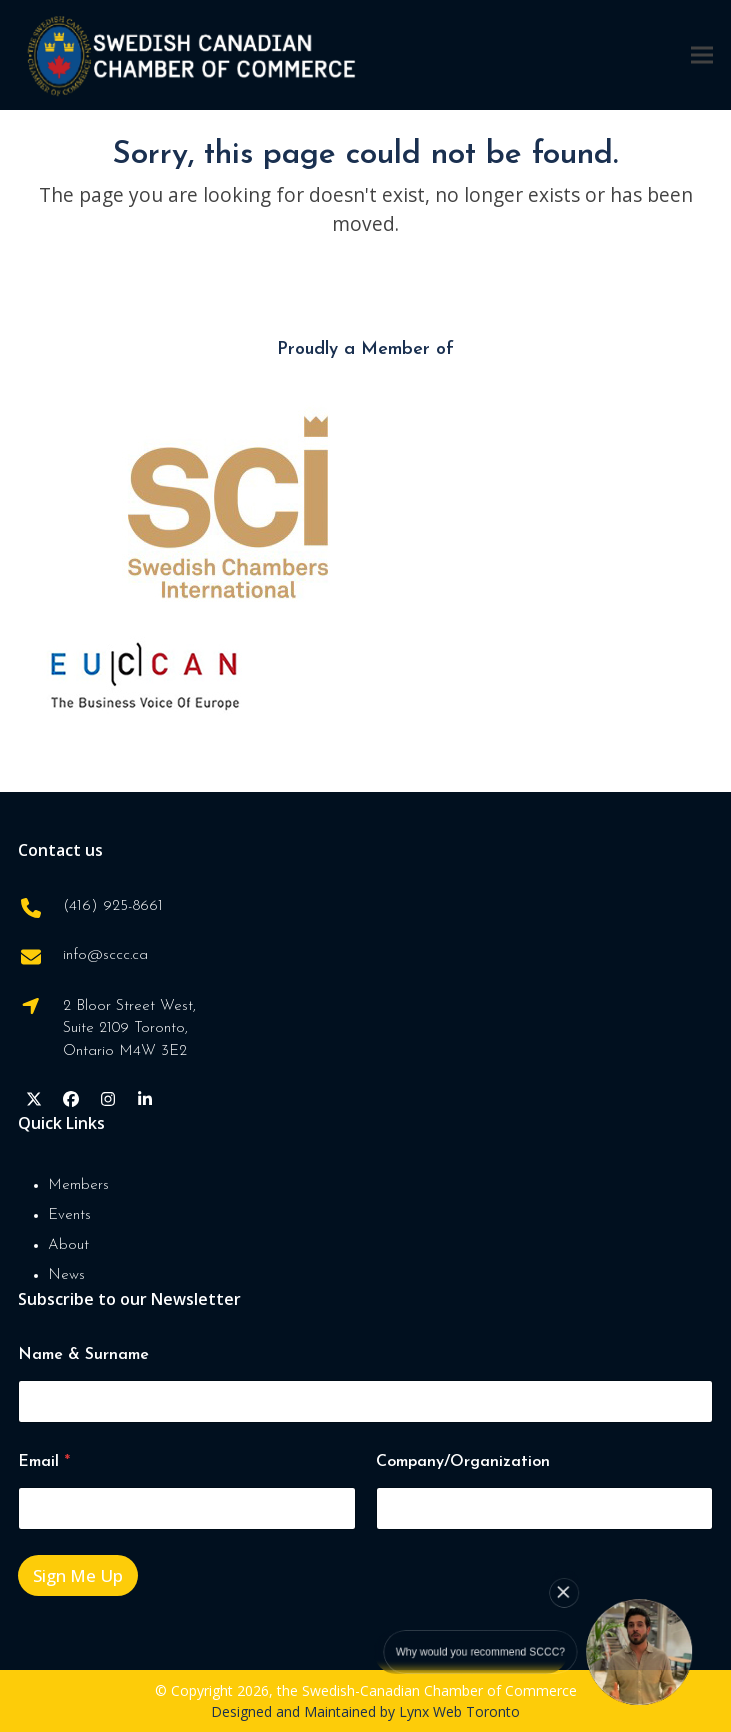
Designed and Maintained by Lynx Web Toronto (365, 1711)
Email (44, 1462)
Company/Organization (463, 1462)
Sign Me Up (78, 1575)
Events (69, 1215)
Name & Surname (83, 1355)
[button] (702, 54)
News (66, 1275)
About (68, 1245)
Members (78, 1185)
